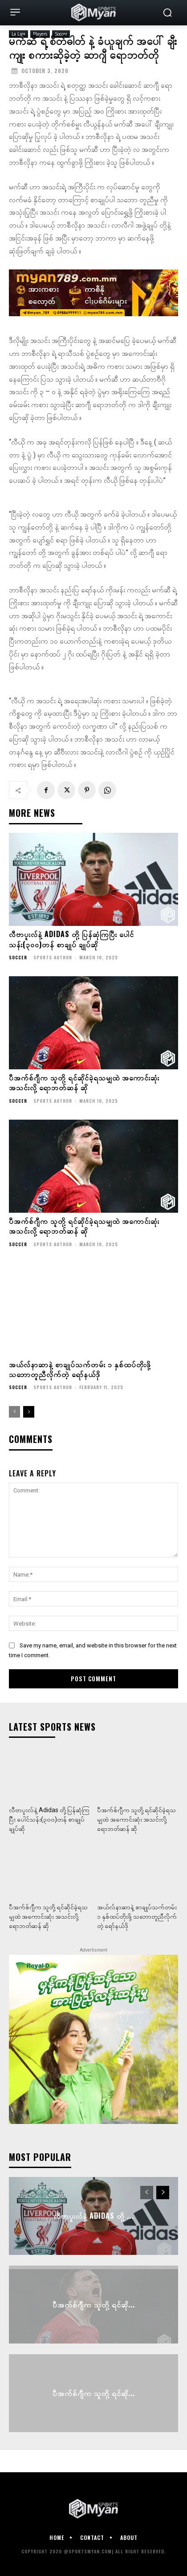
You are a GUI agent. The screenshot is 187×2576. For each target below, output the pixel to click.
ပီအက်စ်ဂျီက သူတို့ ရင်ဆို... (94, 2304)
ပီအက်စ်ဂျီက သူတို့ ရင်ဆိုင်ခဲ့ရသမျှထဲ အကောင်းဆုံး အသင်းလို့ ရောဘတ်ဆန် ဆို (84, 1082)
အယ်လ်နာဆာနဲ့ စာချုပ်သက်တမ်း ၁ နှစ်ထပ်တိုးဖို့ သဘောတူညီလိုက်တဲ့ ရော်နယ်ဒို (80, 1369)
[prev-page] (14, 1412)
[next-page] (28, 1412)
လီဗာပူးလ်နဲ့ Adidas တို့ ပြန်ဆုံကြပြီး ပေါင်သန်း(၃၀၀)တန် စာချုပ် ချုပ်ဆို (71, 939)
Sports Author (52, 957)
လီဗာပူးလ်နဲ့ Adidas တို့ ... (94, 2215)
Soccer (18, 957)
